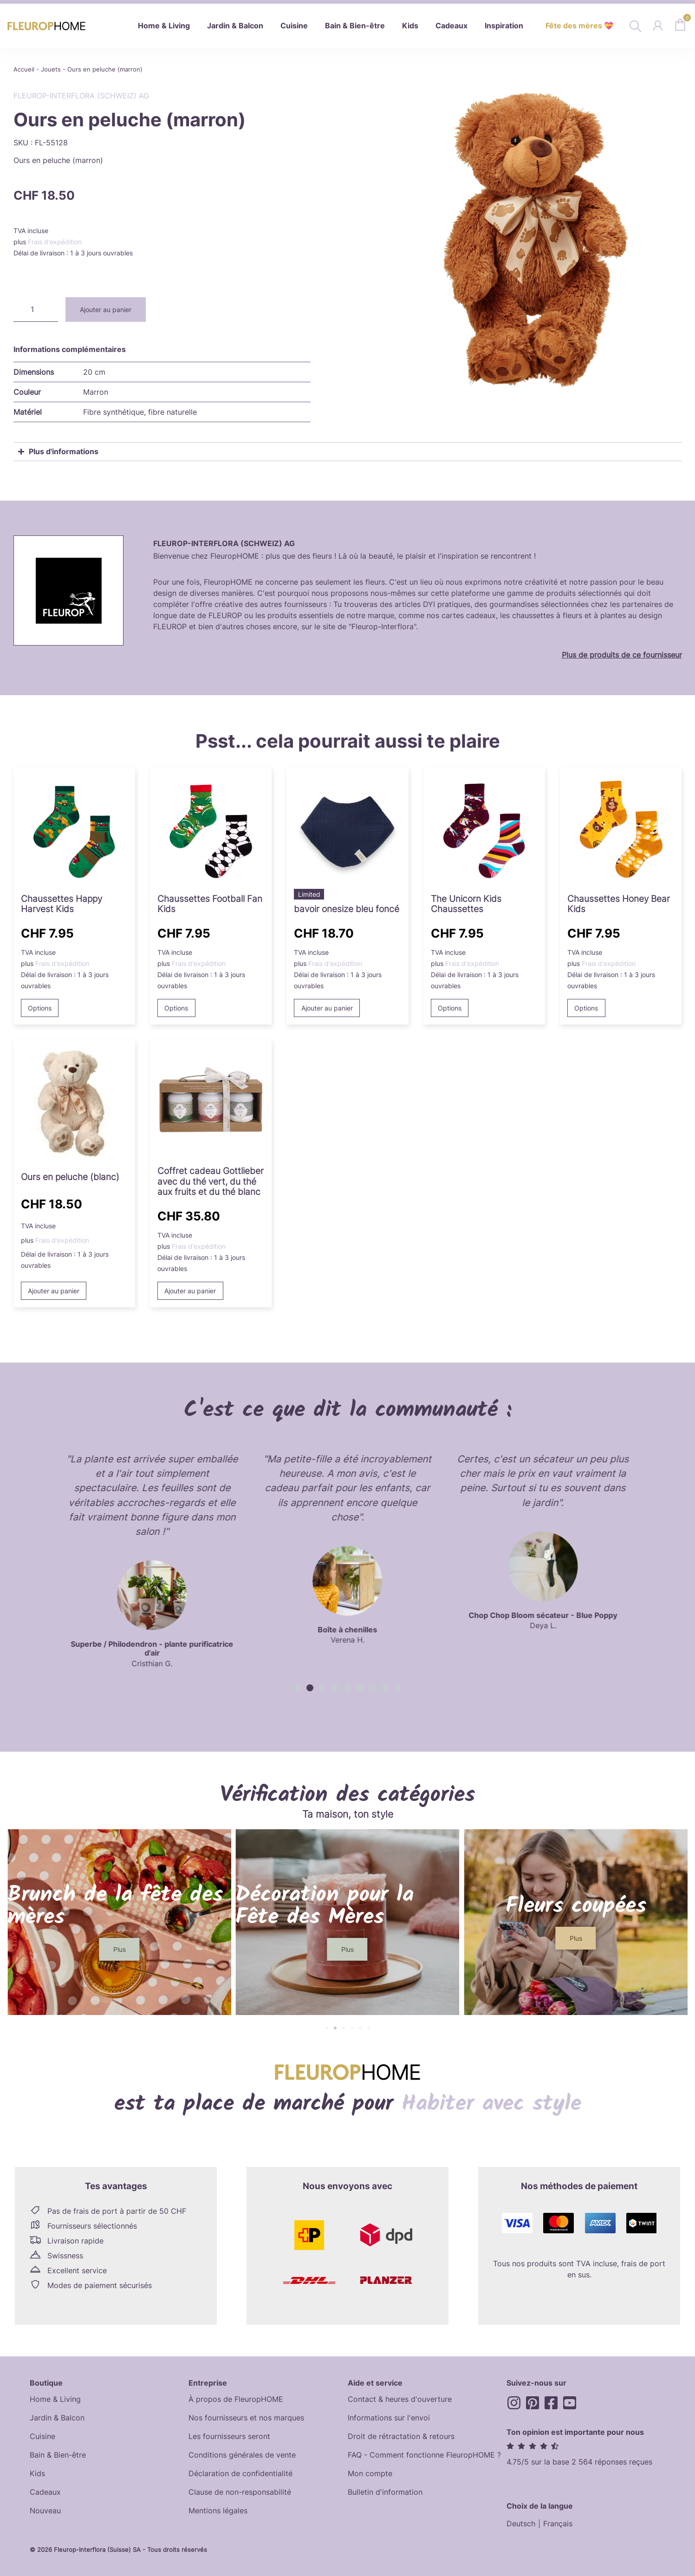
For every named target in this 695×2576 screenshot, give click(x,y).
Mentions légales (217, 2510)
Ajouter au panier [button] (327, 1008)
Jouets (51, 69)
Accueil (23, 69)
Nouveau (45, 2510)
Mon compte (370, 2473)
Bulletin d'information (385, 2492)
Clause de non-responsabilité (239, 2492)
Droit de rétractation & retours (401, 2436)
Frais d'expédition (55, 242)
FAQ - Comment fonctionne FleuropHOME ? (424, 2454)
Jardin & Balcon (57, 2417)
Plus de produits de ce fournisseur (622, 654)
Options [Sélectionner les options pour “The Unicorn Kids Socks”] (449, 1008)
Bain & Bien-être (58, 2454)
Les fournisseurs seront (229, 2436)
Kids (37, 2473)
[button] (297, 1687)
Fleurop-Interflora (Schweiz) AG (81, 95)
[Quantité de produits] (35, 309)
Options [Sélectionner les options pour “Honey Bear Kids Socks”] (586, 1008)
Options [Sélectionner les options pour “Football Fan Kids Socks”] (176, 1008)
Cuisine (42, 2436)
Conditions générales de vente (242, 2454)
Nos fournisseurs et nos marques (246, 2417)
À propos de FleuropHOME (235, 2399)
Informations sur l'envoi (389, 2417)
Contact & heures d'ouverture (400, 2399)
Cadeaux (45, 2492)
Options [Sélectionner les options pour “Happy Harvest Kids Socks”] (40, 1008)
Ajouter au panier (105, 309)
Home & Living (55, 2399)
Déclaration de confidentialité (240, 2473)
